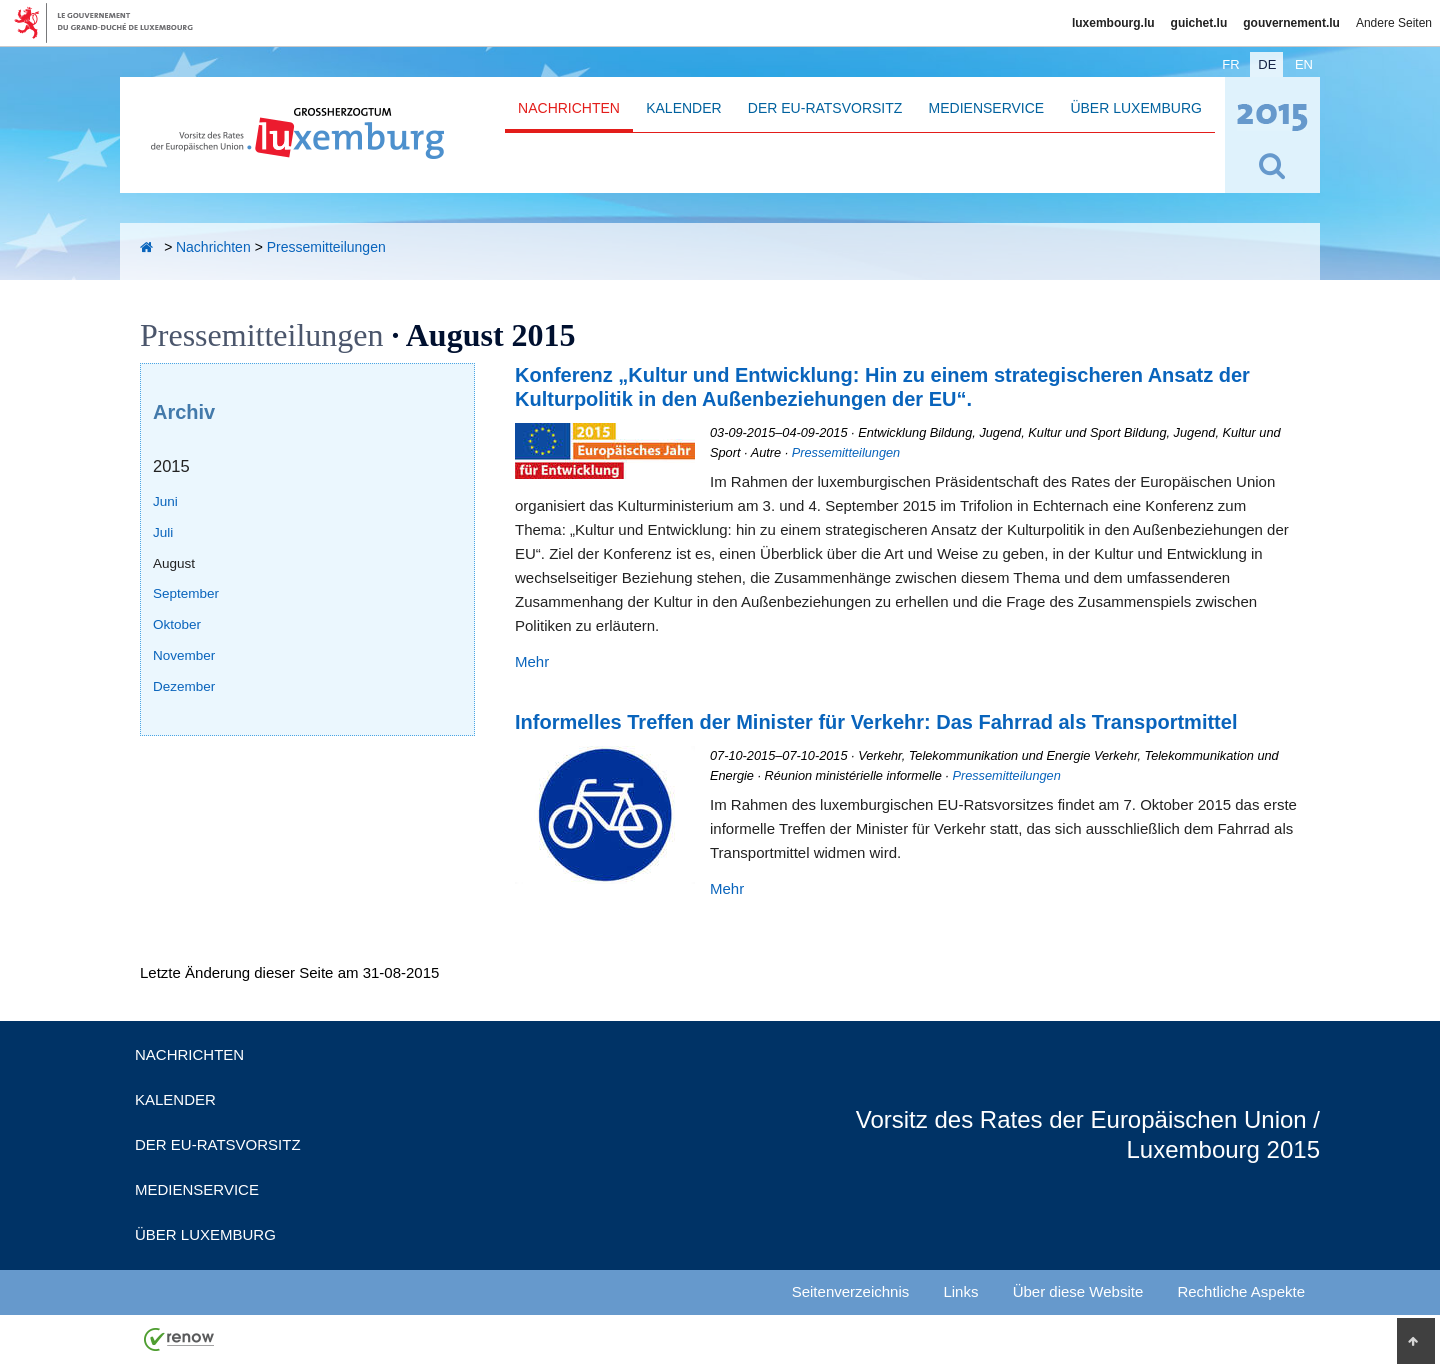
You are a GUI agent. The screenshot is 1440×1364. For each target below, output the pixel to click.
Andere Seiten (1394, 23)
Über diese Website (1078, 1291)
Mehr (532, 661)
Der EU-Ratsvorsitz (825, 108)
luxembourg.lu (1113, 23)
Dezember (184, 686)
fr (1230, 64)
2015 (171, 466)
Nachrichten (569, 108)
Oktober (177, 624)
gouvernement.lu (1291, 23)
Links (960, 1291)
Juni (165, 501)
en (1304, 64)
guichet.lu (1199, 23)
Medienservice (987, 108)
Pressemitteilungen (326, 247)
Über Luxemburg (1135, 108)
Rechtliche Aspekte (1241, 1291)
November (184, 655)
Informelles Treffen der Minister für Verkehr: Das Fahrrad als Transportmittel (876, 722)
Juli (163, 532)
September (186, 593)
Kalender (683, 108)
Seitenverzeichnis (851, 1291)
